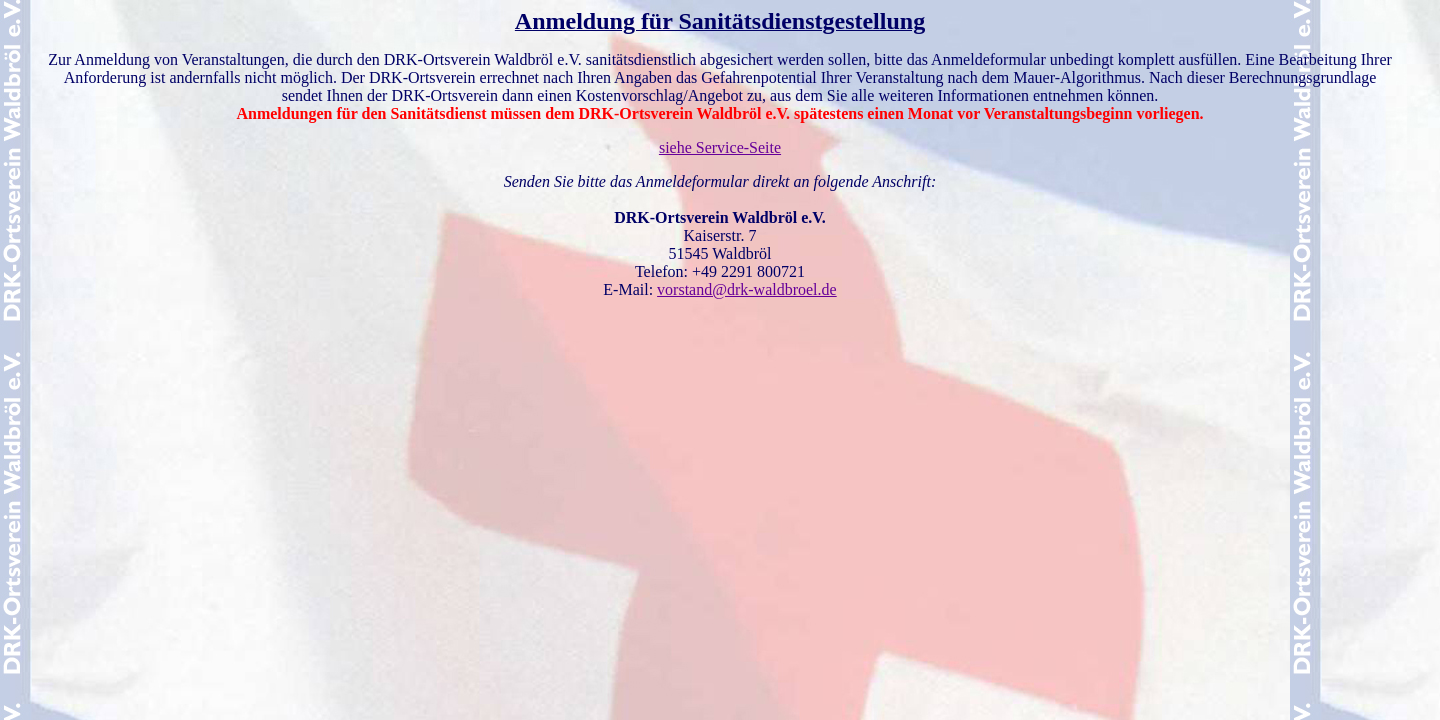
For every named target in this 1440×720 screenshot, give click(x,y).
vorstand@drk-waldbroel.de (747, 289)
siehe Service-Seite (720, 147)
